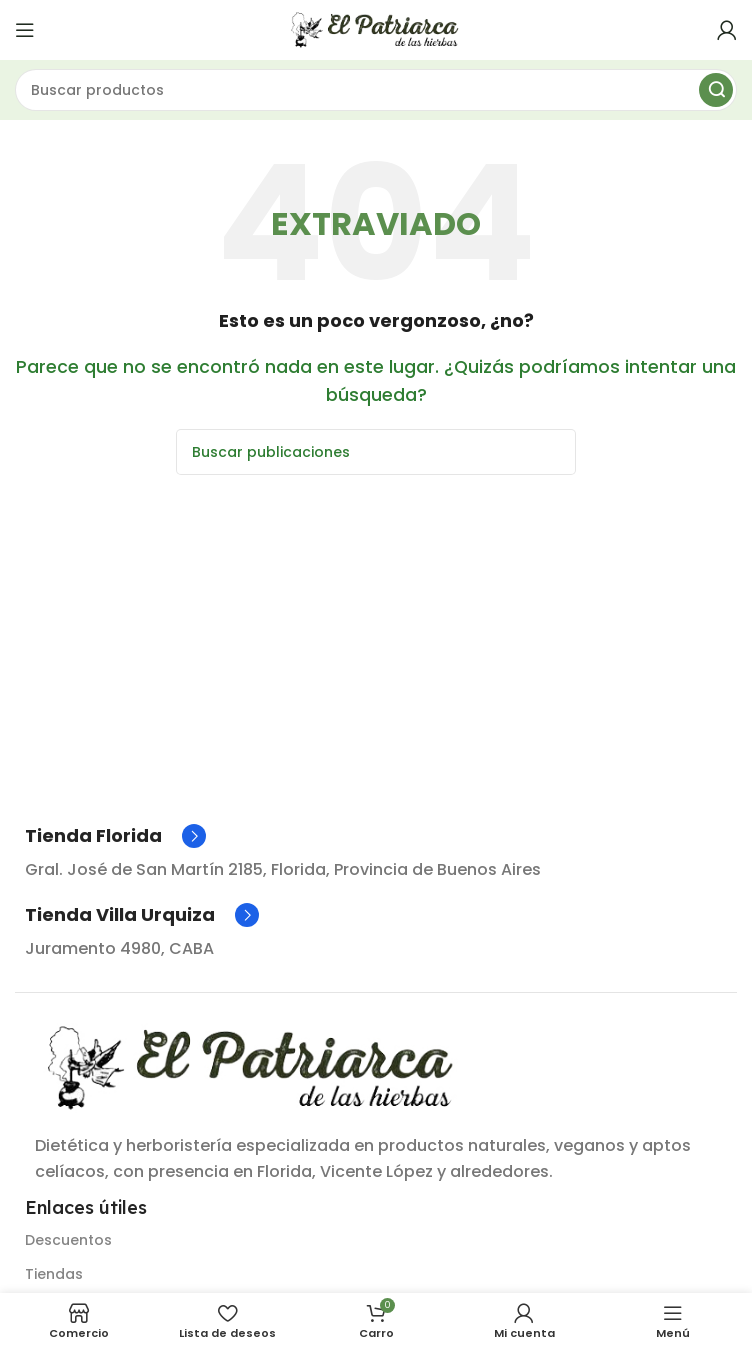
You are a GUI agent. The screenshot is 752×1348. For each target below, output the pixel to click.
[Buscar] (376, 90)
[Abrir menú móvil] (25, 30)
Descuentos (68, 1240)
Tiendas (54, 1274)
